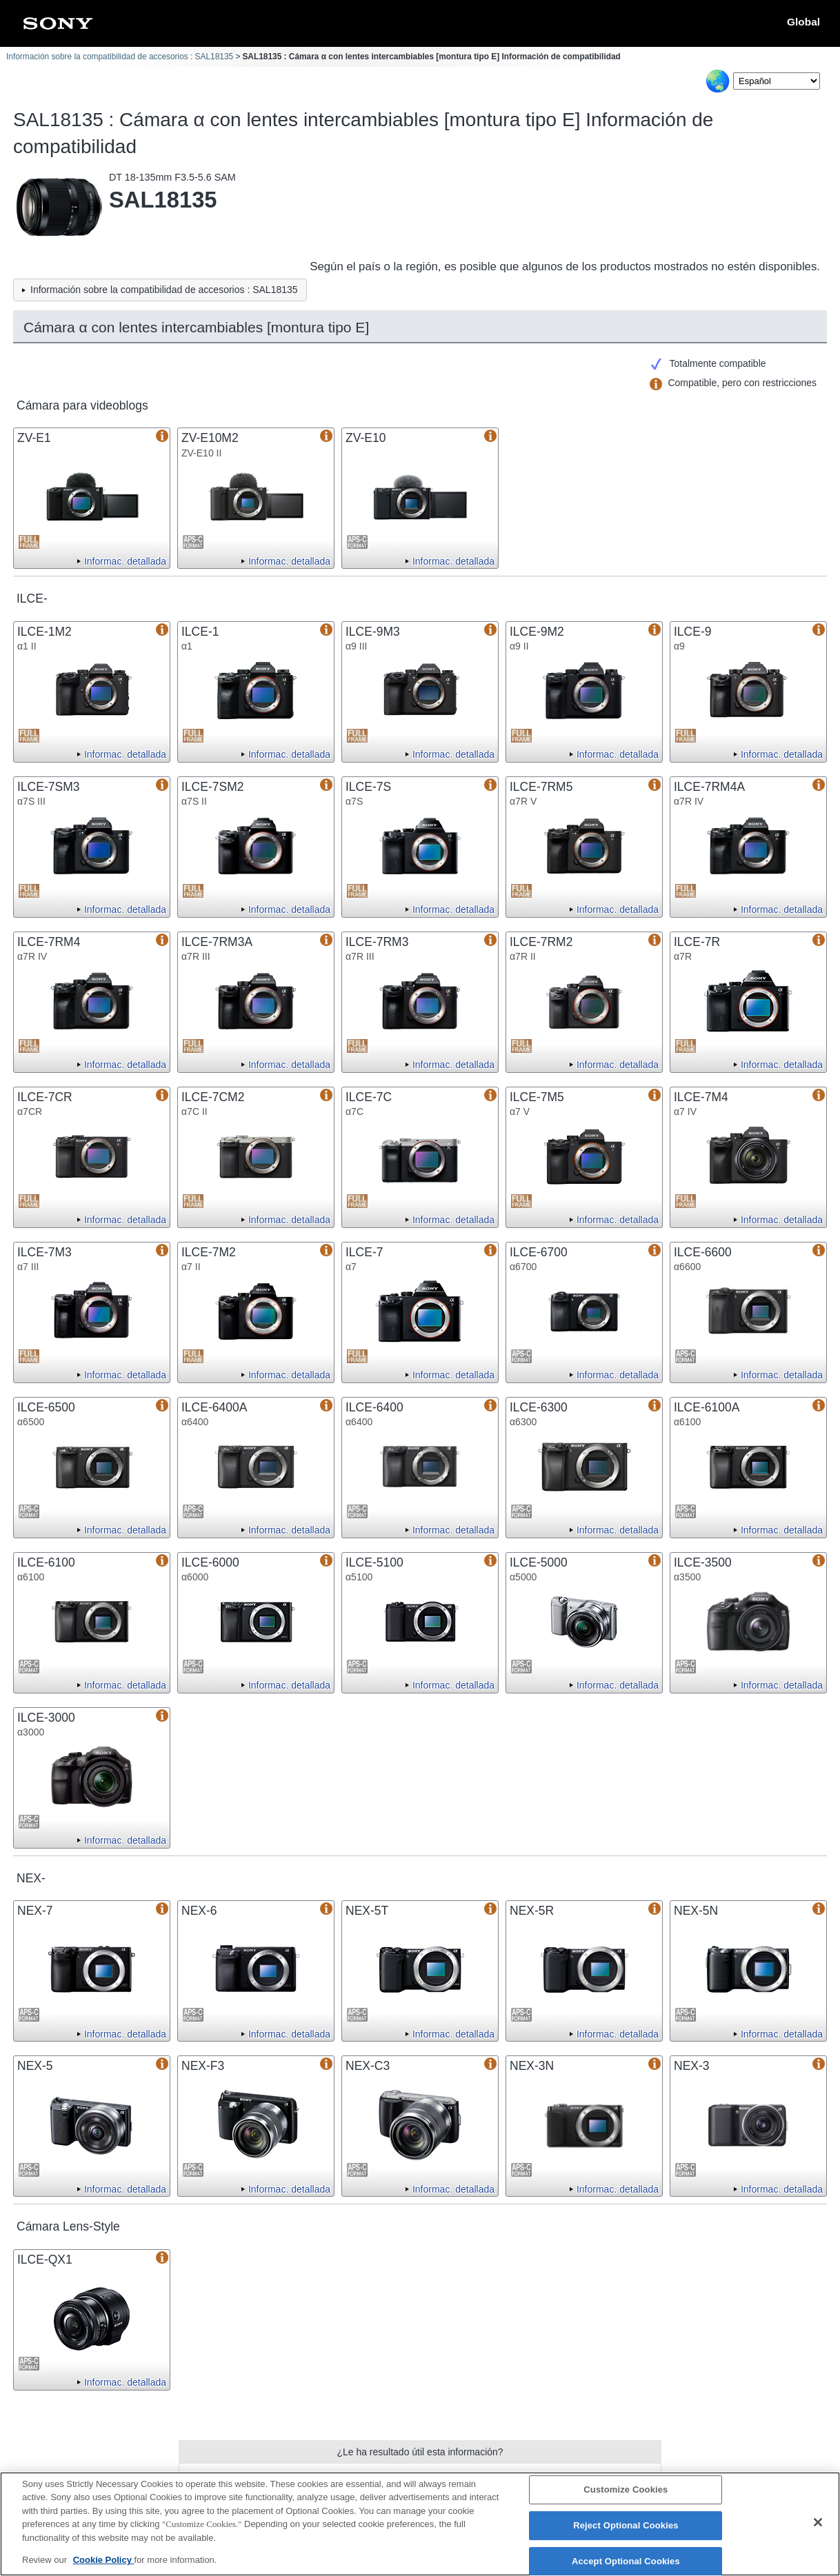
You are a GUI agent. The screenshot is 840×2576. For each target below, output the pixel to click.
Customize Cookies (625, 2497)
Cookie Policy (103, 2567)
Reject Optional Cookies (626, 2533)
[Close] (818, 2530)
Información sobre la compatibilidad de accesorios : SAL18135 (119, 56)
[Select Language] (776, 81)
